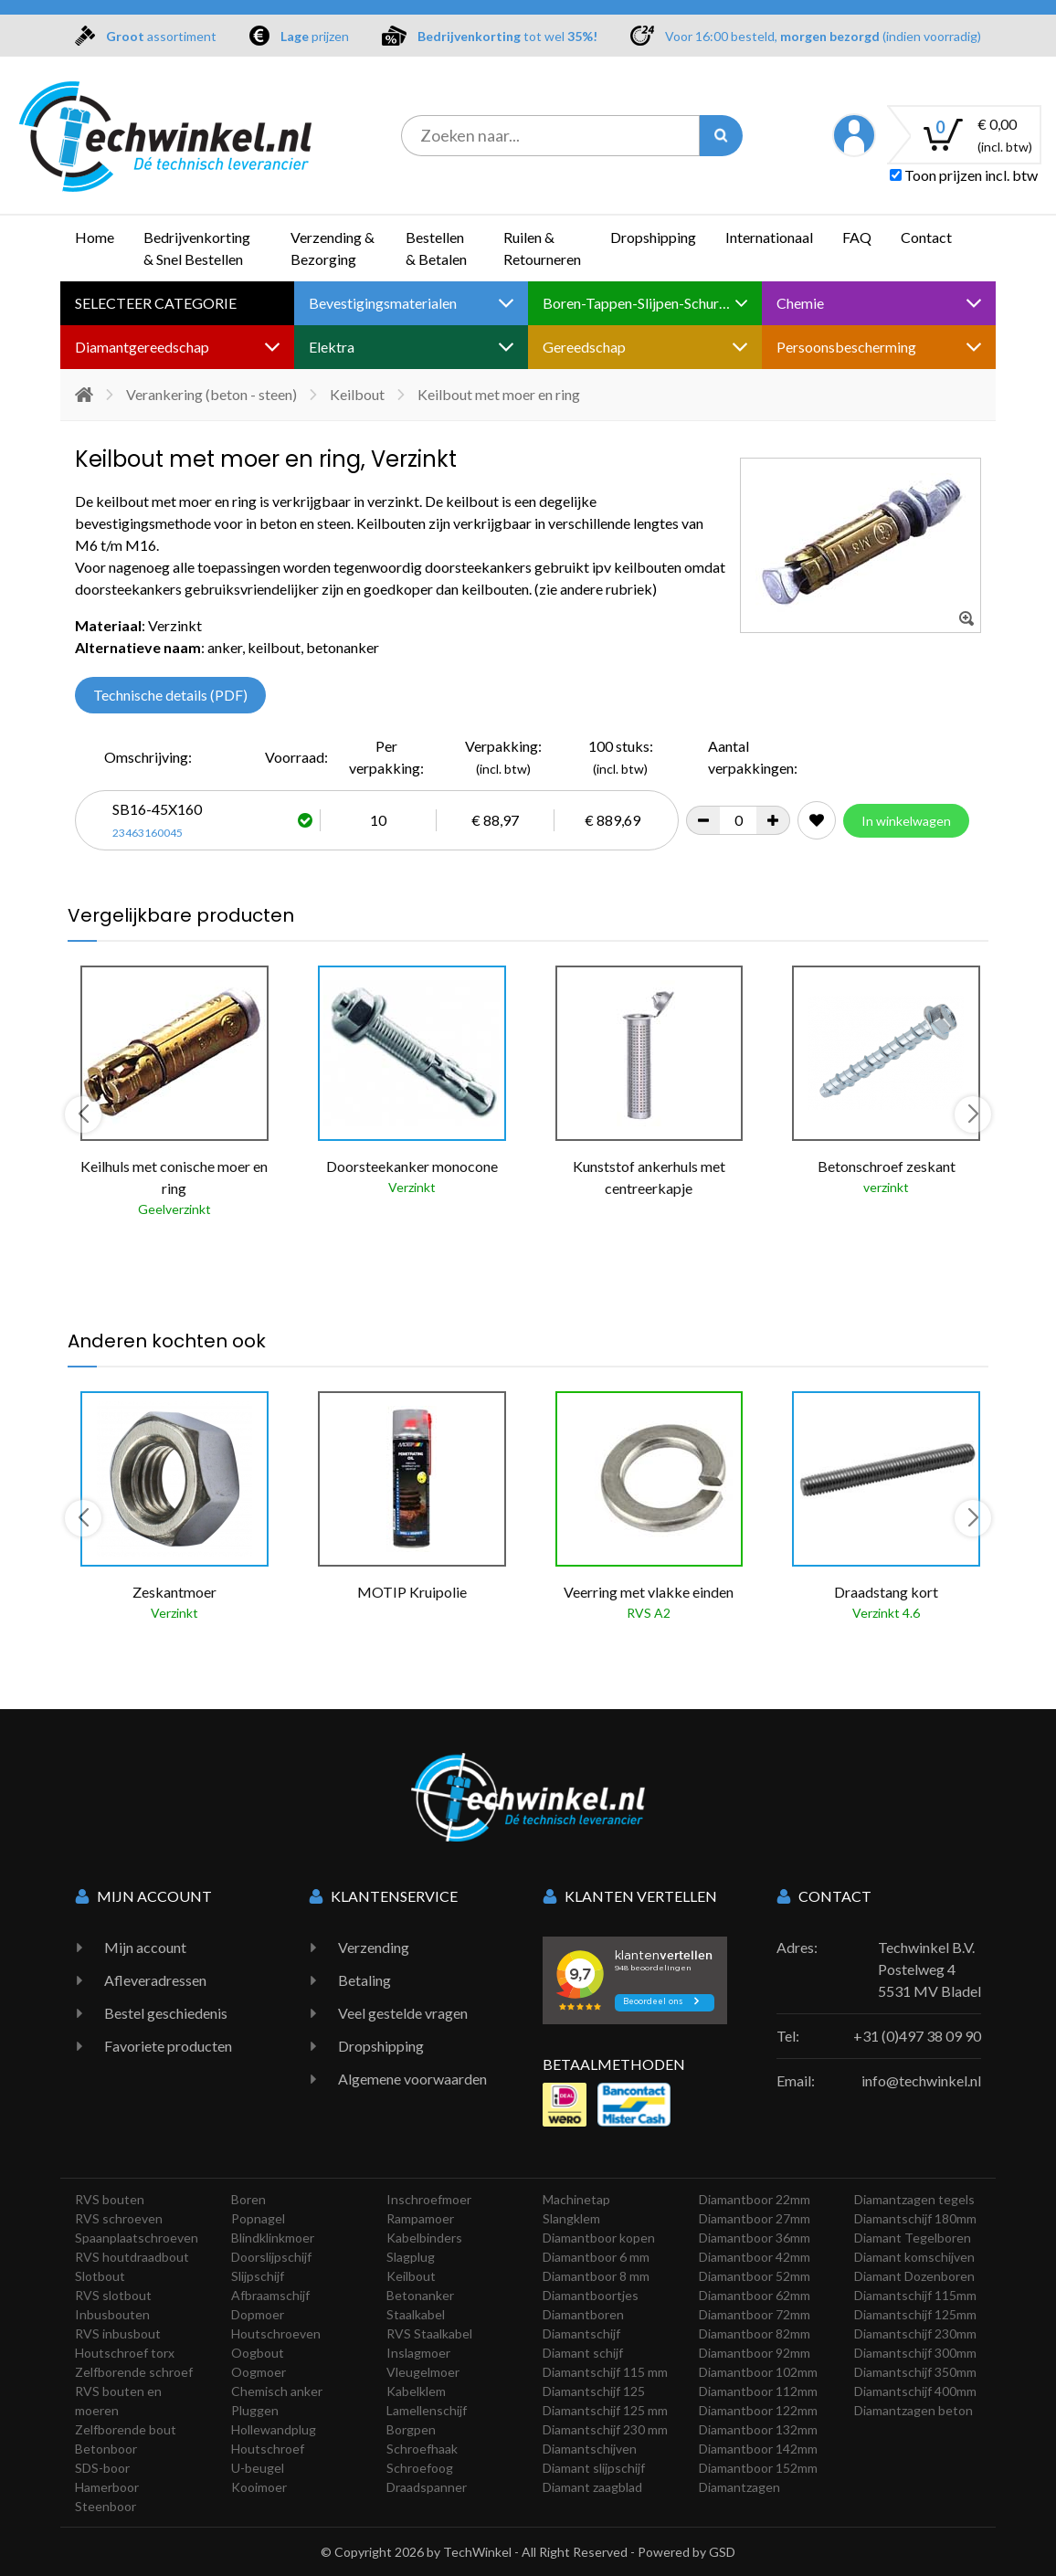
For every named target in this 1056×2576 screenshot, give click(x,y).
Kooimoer (259, 2487)
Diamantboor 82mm (754, 2333)
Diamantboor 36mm (754, 2237)
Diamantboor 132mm (758, 2429)
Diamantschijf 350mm (915, 2372)
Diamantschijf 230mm (915, 2333)
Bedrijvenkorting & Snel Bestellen (196, 248)
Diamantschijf (581, 2333)
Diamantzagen (739, 2487)
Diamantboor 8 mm (596, 2276)
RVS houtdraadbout (132, 2257)
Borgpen (411, 2429)
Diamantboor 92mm (754, 2352)
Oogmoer (258, 2372)
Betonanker (420, 2295)
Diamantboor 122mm (758, 2410)
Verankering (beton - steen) (211, 394)
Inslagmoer (418, 2352)
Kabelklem (416, 2391)
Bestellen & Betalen (436, 248)
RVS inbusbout (118, 2333)
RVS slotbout (113, 2295)
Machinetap (576, 2199)
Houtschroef (267, 2448)
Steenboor (105, 2506)
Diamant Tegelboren (912, 2237)
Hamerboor (107, 2487)
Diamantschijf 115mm (915, 2295)
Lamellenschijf (426, 2410)
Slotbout (100, 2276)
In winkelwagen (906, 821)
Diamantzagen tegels (914, 2199)
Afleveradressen (155, 1980)
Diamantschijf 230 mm (605, 2429)
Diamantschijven (590, 2448)
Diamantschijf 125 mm (605, 2410)
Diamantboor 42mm (754, 2257)
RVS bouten (109, 2199)
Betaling (364, 1980)
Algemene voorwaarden (412, 2078)
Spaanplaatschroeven (136, 2237)
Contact (926, 237)
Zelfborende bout (125, 2429)
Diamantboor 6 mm (596, 2257)
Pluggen (255, 2410)
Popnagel (258, 2218)
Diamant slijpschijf (594, 2468)
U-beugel (257, 2468)
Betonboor (106, 2448)
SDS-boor (102, 2468)
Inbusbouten (112, 2314)
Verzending (373, 1947)
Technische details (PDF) (170, 694)
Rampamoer (420, 2218)
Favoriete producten (168, 2045)
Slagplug (410, 2257)
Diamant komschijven (914, 2257)
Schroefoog (419, 2468)
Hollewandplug (273, 2429)
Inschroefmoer (428, 2199)
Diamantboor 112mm (758, 2391)
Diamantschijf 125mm (915, 2314)
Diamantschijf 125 (594, 2391)
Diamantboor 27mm (754, 2218)
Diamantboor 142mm (758, 2448)
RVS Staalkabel (429, 2333)
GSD (722, 2552)
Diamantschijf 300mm (915, 2352)
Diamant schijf (583, 2352)
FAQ (856, 237)
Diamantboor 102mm (758, 2372)
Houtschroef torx (124, 2352)
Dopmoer (257, 2314)
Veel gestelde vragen (403, 2013)
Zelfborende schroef (134, 2372)
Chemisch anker (276, 2391)
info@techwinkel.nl (921, 2080)
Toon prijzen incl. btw (964, 175)
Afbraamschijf (270, 2295)
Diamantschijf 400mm (915, 2391)
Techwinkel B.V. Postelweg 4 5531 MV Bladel (929, 1969)
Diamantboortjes (591, 2295)
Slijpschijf (257, 2276)
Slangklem (571, 2218)
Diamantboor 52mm (754, 2276)
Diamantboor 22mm (754, 2199)
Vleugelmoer (422, 2372)
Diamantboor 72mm (754, 2314)
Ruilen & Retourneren (542, 248)
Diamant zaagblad (592, 2487)
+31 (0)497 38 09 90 (917, 2035)
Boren (248, 2199)
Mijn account (145, 1947)
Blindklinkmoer (272, 2237)
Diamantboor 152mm (758, 2468)
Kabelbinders (424, 2237)
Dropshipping (653, 237)
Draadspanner (426, 2487)
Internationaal (769, 237)
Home (94, 237)
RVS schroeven (119, 2218)
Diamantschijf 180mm (915, 2218)
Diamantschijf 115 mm (605, 2372)
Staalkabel (415, 2314)
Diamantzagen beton (913, 2410)
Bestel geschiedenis (165, 2013)
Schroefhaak (422, 2448)
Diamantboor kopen (599, 2237)
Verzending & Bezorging (332, 248)
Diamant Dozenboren (914, 2276)
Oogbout (257, 2352)
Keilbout (357, 394)
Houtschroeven (276, 2333)
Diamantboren (583, 2314)
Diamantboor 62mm (754, 2295)
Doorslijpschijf (271, 2257)
